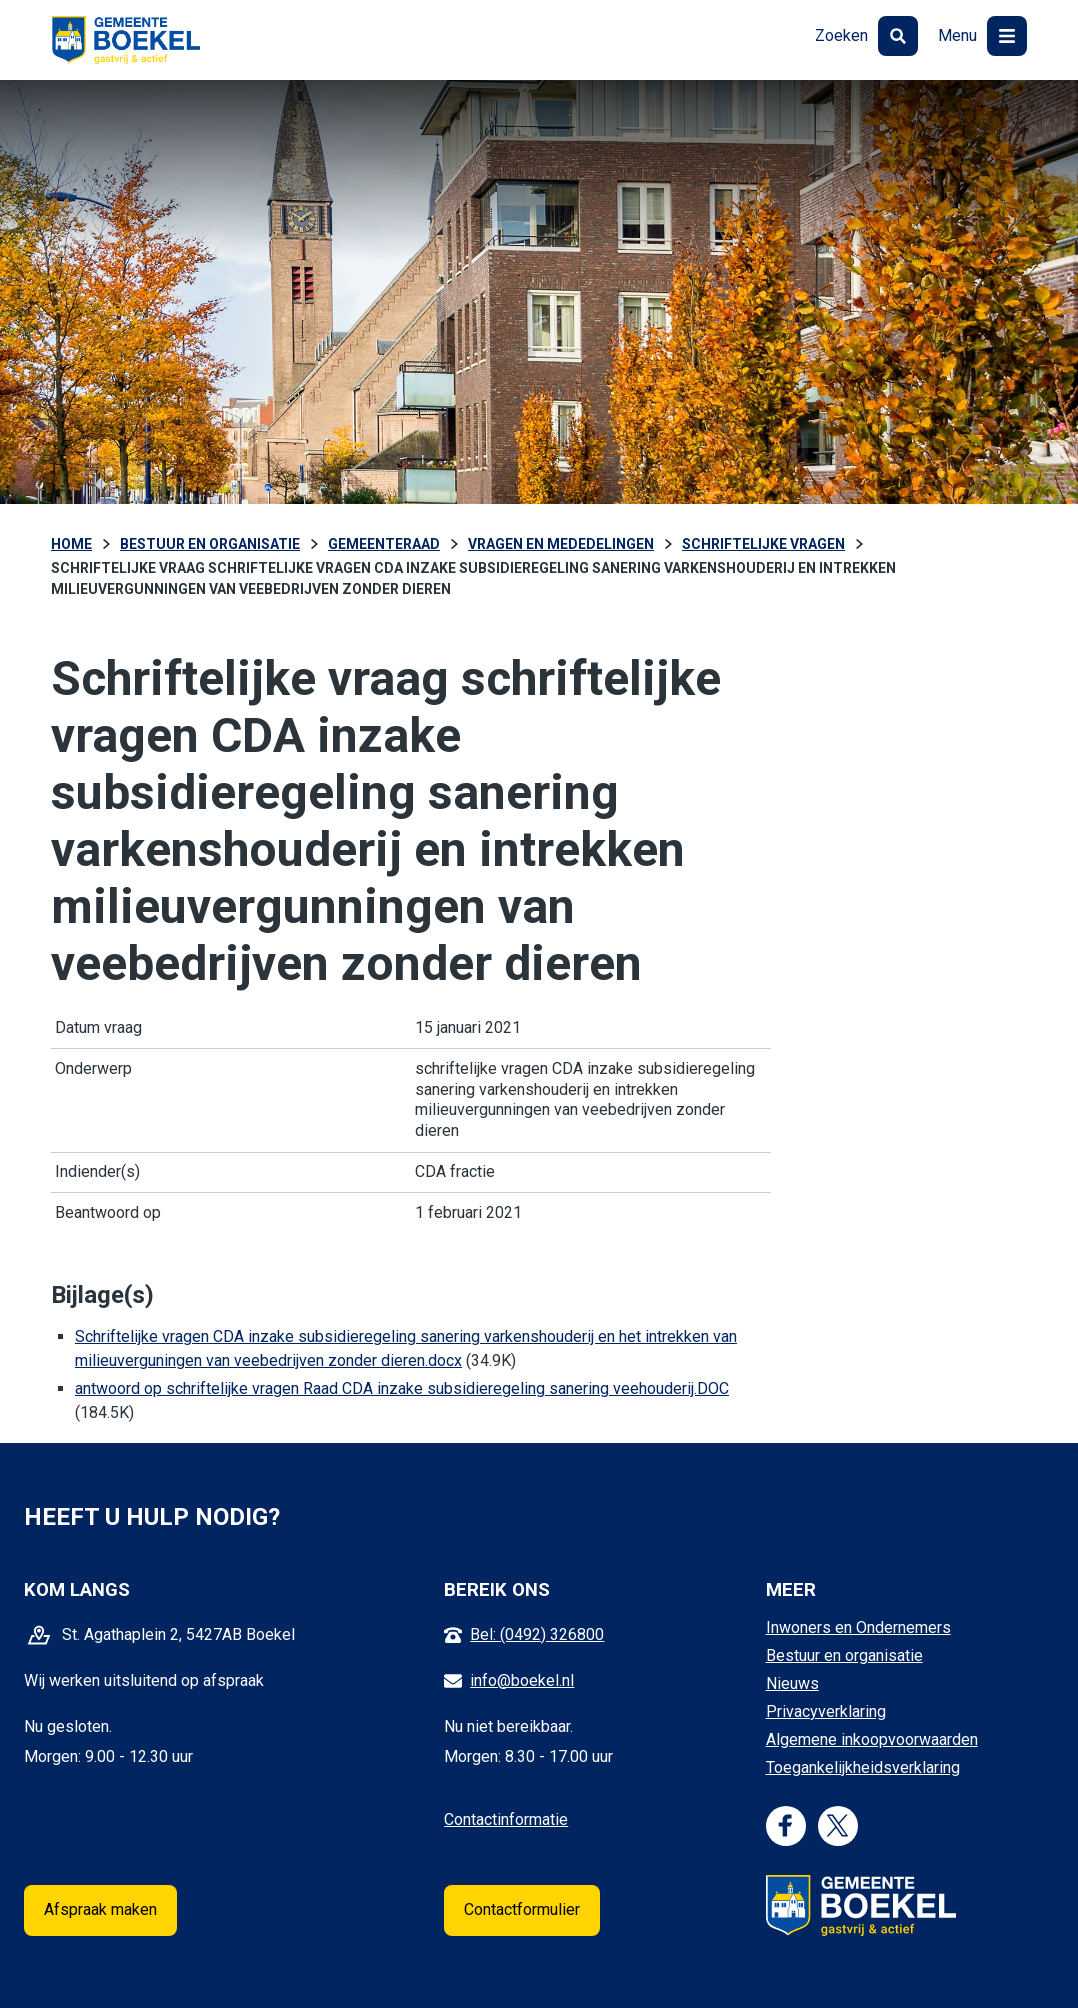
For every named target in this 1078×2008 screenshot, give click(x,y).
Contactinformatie (506, 1819)
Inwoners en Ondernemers (858, 1627)
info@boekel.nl (522, 1680)
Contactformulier (522, 1909)
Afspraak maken (100, 1909)
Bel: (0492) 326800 (537, 1634)
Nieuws (792, 1683)
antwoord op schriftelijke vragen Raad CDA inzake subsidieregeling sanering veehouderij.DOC (402, 1388)
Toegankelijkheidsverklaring (863, 1767)
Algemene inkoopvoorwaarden (872, 1739)
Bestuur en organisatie (844, 1655)
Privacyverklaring (826, 1711)
